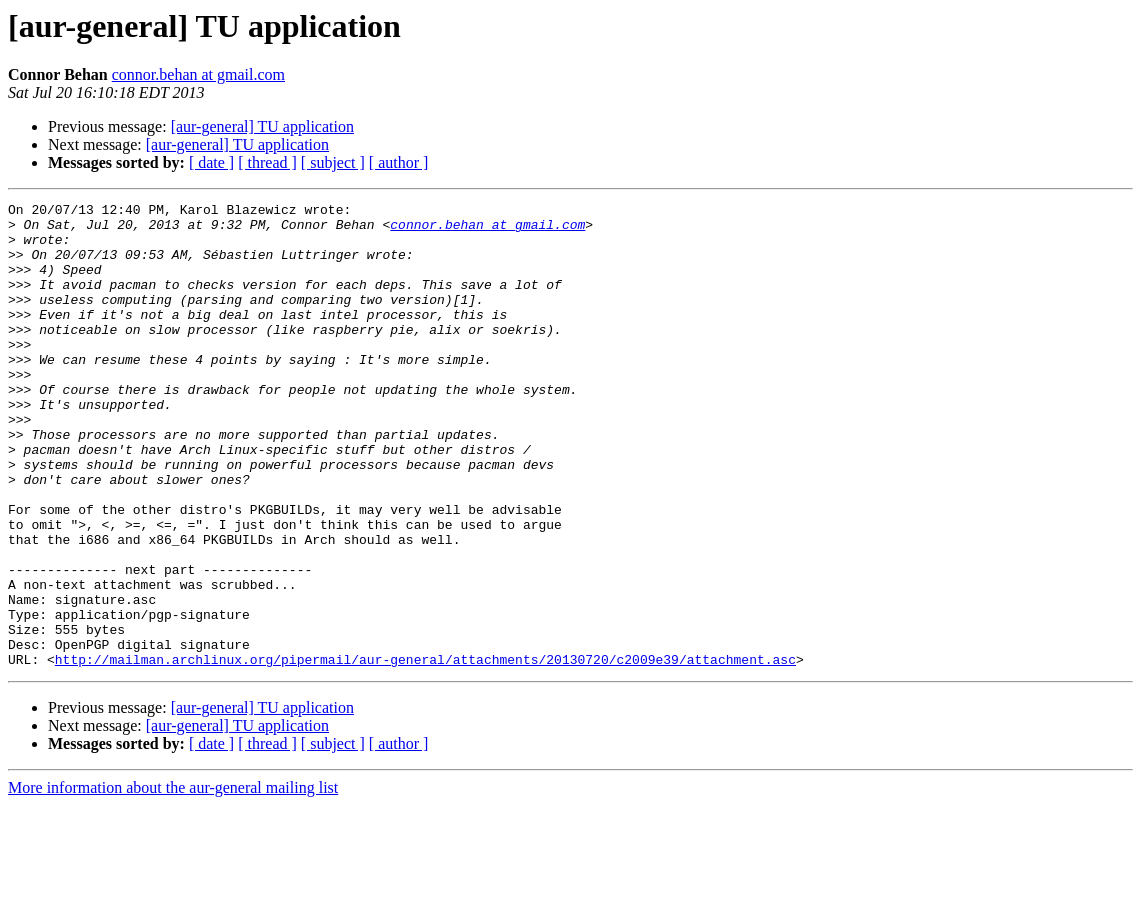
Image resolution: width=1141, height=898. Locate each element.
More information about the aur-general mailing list (173, 880)
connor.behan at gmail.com (198, 74)
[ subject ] (333, 162)
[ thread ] (267, 162)
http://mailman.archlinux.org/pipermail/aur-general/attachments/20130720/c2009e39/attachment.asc (425, 752)
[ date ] (211, 162)
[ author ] (399, 162)
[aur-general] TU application (262, 126)
